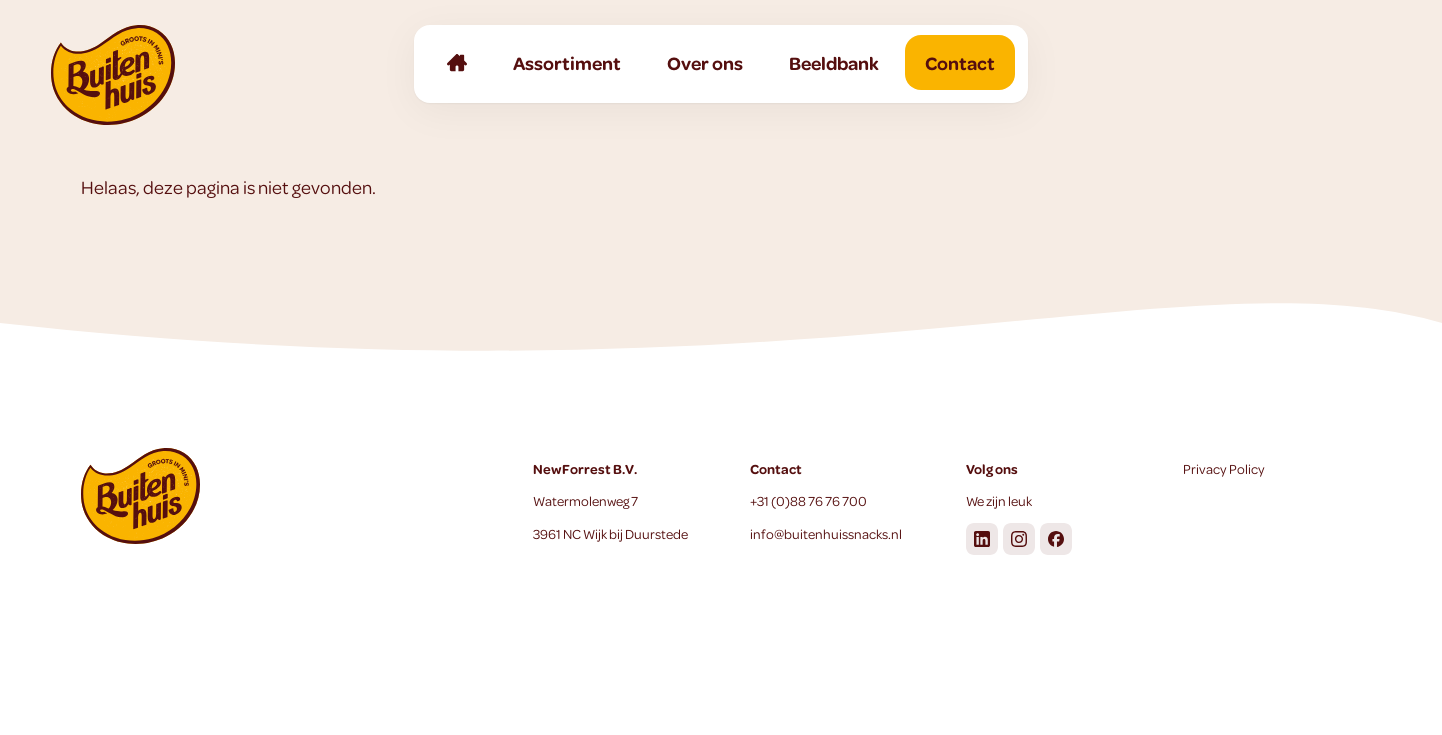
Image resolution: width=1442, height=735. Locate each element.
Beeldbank (834, 62)
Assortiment (567, 62)
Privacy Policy (1224, 468)
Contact (960, 62)
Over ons (705, 62)
